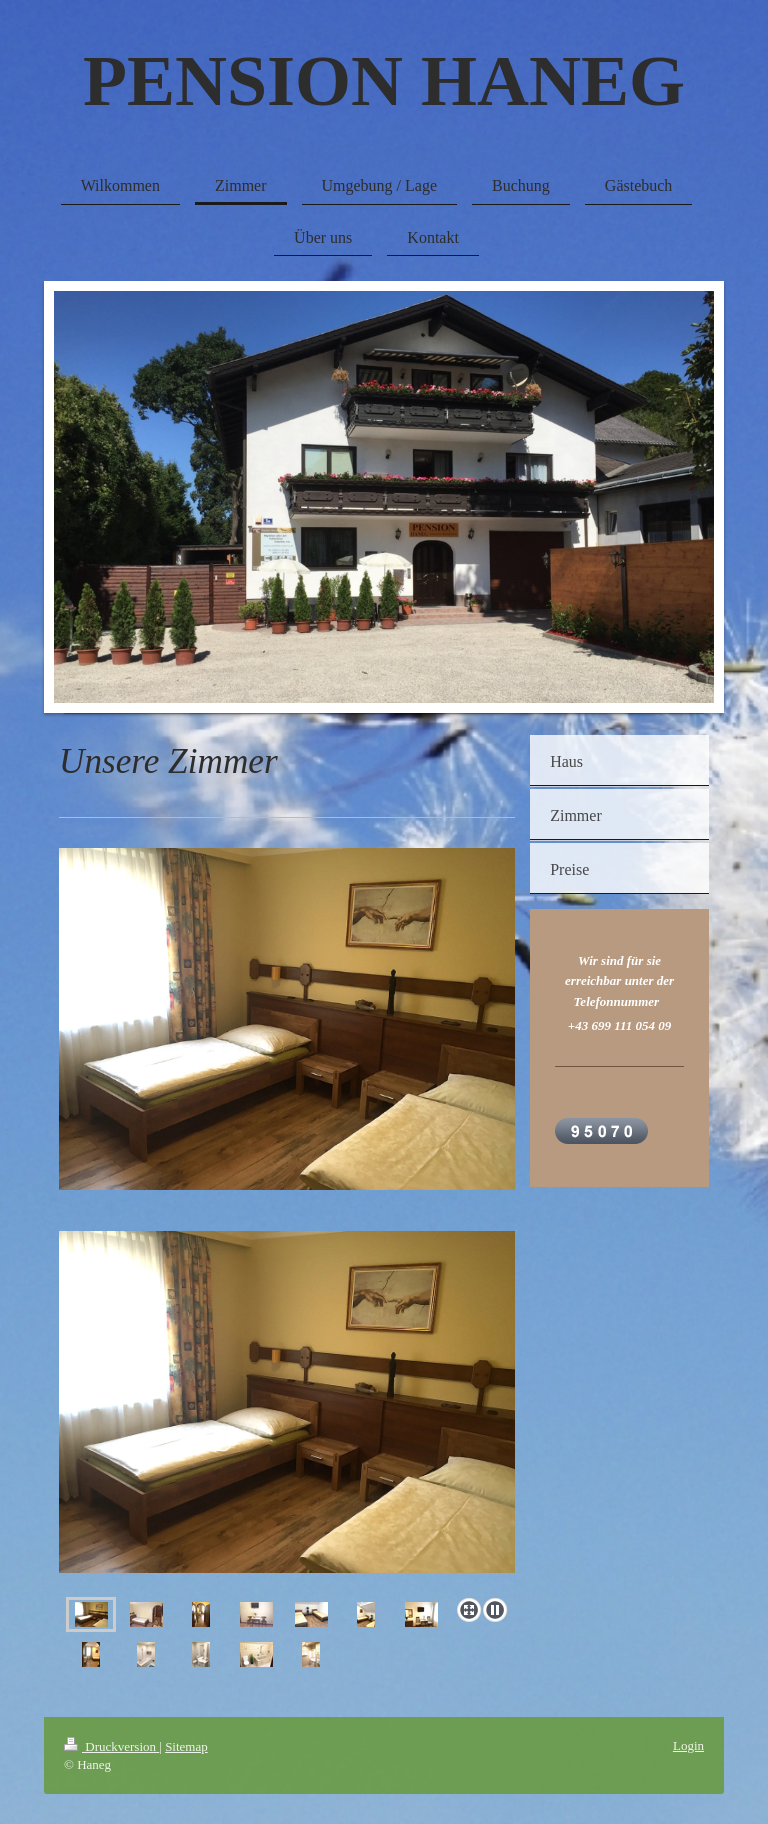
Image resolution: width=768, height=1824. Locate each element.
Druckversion (111, 1746)
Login (688, 1745)
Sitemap (186, 1746)
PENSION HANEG (384, 81)
